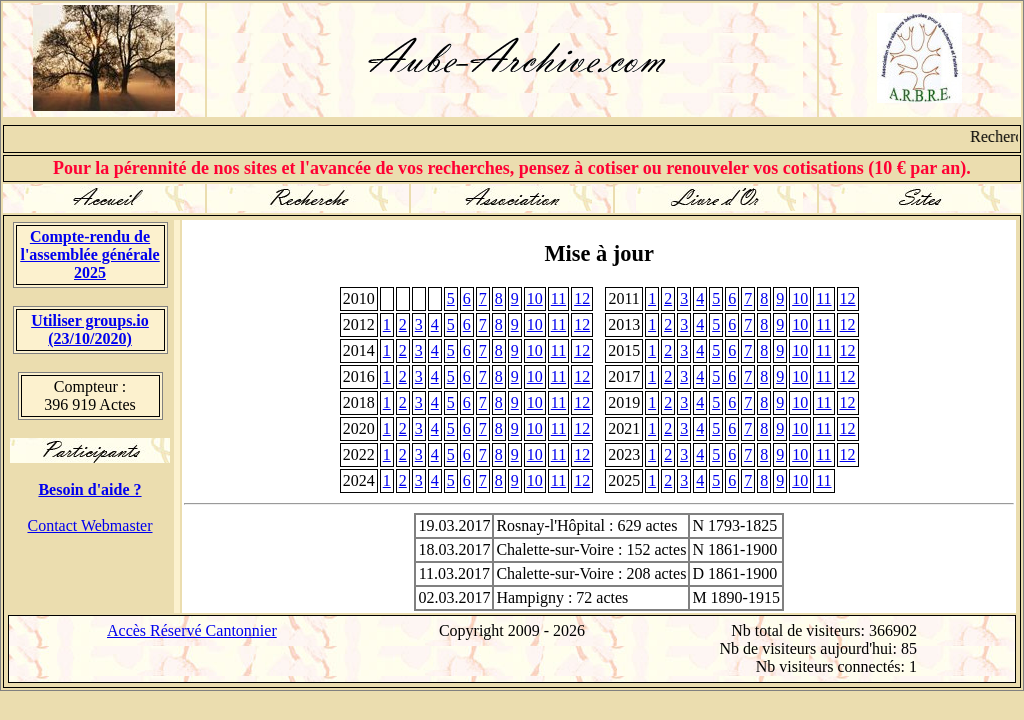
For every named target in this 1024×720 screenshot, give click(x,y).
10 (535, 298)
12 (582, 298)
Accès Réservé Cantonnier (192, 630)
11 (558, 298)
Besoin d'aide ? (89, 489)
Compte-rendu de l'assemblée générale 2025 (89, 254)
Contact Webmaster (89, 525)
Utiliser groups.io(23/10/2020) (90, 329)
